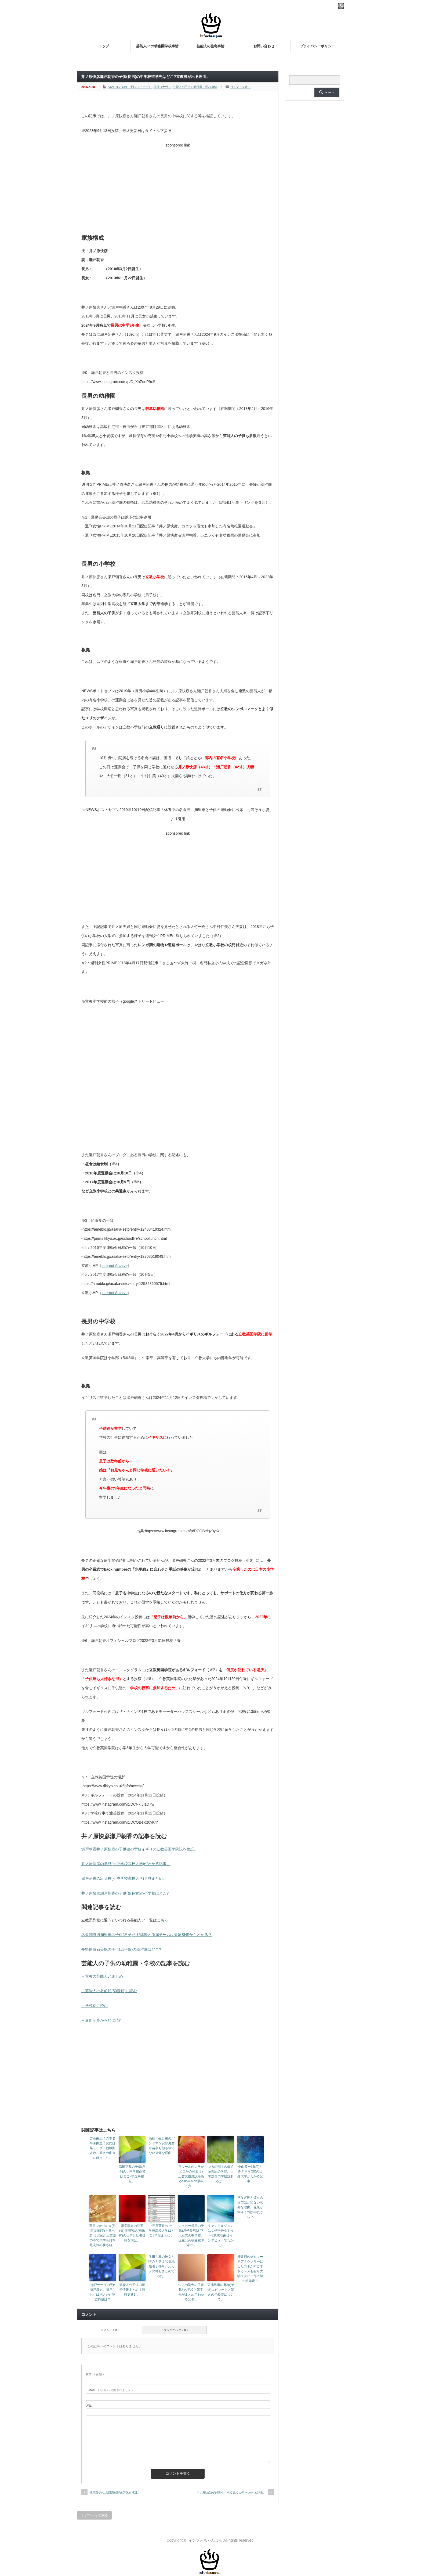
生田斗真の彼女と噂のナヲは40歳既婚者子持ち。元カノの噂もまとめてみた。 (161, 2266)
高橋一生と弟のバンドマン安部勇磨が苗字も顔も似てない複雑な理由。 (162, 2145)
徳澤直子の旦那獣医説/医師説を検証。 (114, 2492)
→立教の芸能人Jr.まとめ (102, 1976)
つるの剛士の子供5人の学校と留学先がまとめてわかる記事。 (191, 2292)
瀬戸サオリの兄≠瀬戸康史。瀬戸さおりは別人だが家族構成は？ (102, 2292)
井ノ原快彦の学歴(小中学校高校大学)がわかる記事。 (125, 1864)
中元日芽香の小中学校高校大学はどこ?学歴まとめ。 (162, 2230)
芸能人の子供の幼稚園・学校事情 (195, 86)
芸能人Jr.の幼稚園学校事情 (157, 46)
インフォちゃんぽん (205, 2540)
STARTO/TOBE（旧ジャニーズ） (130, 86)
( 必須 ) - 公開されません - (109, 2390)
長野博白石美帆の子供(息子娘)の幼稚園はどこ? (121, 1949)
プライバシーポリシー (317, 46)
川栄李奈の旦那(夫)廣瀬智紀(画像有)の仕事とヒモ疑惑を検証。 (132, 2233)
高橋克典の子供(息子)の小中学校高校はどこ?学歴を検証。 (132, 2174)
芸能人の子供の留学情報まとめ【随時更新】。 (132, 2289)
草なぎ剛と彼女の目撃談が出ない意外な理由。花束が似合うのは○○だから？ (250, 2207)
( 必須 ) (95, 2374)
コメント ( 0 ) (110, 2329)
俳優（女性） (162, 86)
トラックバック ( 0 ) (174, 2329)
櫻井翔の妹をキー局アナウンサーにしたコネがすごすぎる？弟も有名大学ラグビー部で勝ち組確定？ (250, 2269)
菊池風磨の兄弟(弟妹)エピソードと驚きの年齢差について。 (220, 2292)
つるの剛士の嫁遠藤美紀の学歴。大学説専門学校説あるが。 (221, 2174)
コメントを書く (240, 86)
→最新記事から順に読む (102, 2020)
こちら (162, 1920)
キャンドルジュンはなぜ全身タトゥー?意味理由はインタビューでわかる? (221, 2235)
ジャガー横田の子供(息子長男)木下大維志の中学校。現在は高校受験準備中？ (191, 2235)
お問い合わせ (263, 46)
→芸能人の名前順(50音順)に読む (109, 1991)
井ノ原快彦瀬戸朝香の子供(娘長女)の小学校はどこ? (125, 1893)
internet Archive (114, 1265)
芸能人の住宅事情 (210, 46)
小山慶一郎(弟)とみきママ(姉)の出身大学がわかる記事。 (250, 2174)
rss (341, 6)
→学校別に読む (94, 2005)
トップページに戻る (94, 2515)
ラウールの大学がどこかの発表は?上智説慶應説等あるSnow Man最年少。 (191, 2176)
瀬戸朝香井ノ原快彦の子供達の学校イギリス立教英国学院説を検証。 (139, 1849)
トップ (104, 46)
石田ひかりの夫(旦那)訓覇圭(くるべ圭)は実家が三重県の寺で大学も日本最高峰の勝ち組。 (102, 2235)
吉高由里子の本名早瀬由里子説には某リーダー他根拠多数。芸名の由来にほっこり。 (102, 2148)
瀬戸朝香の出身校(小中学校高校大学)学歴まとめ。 (123, 1878)
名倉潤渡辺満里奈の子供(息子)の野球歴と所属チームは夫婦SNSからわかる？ (146, 1934)
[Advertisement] (178, 187)
